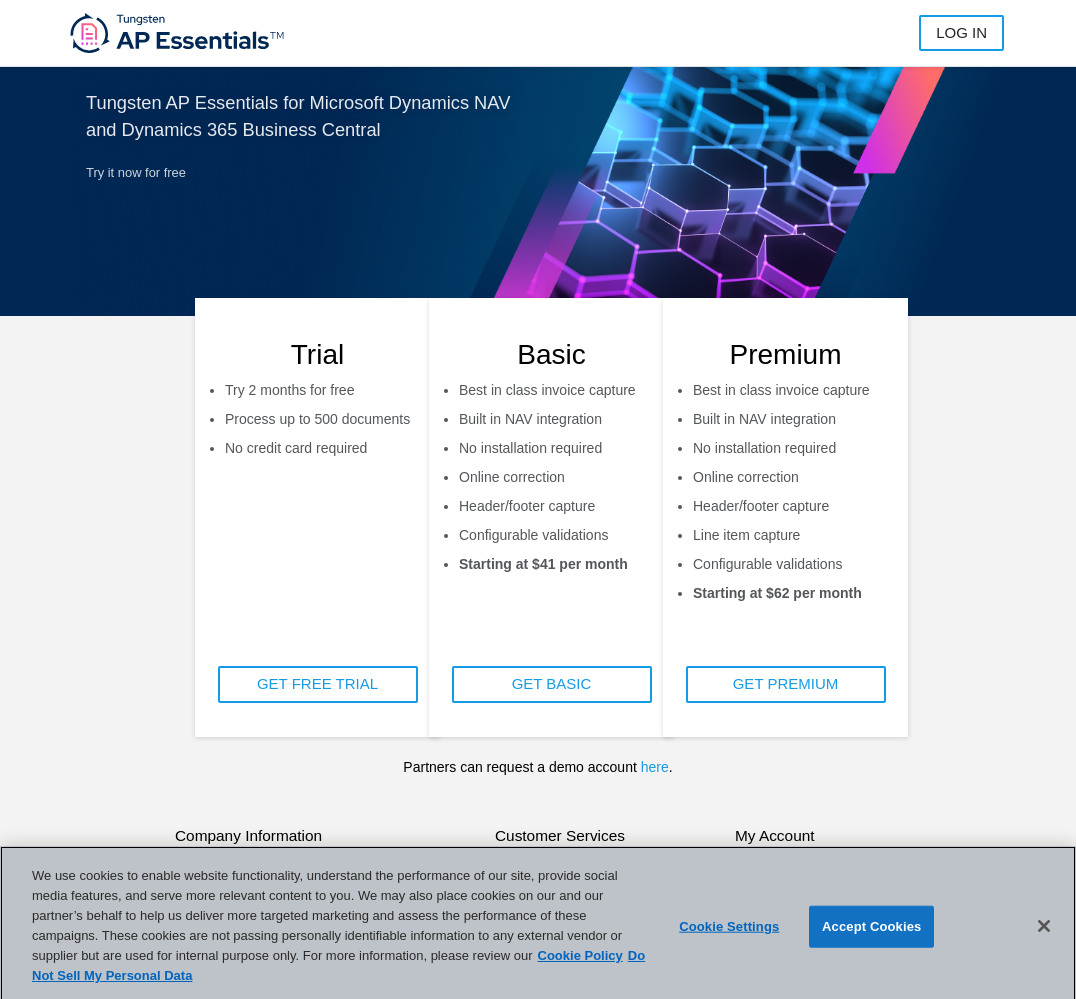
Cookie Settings (729, 935)
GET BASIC (552, 683)
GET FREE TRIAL (317, 683)
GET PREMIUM (786, 683)
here (655, 767)
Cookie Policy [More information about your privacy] (580, 965)
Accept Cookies (871, 935)
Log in (961, 32)
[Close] (1044, 935)
